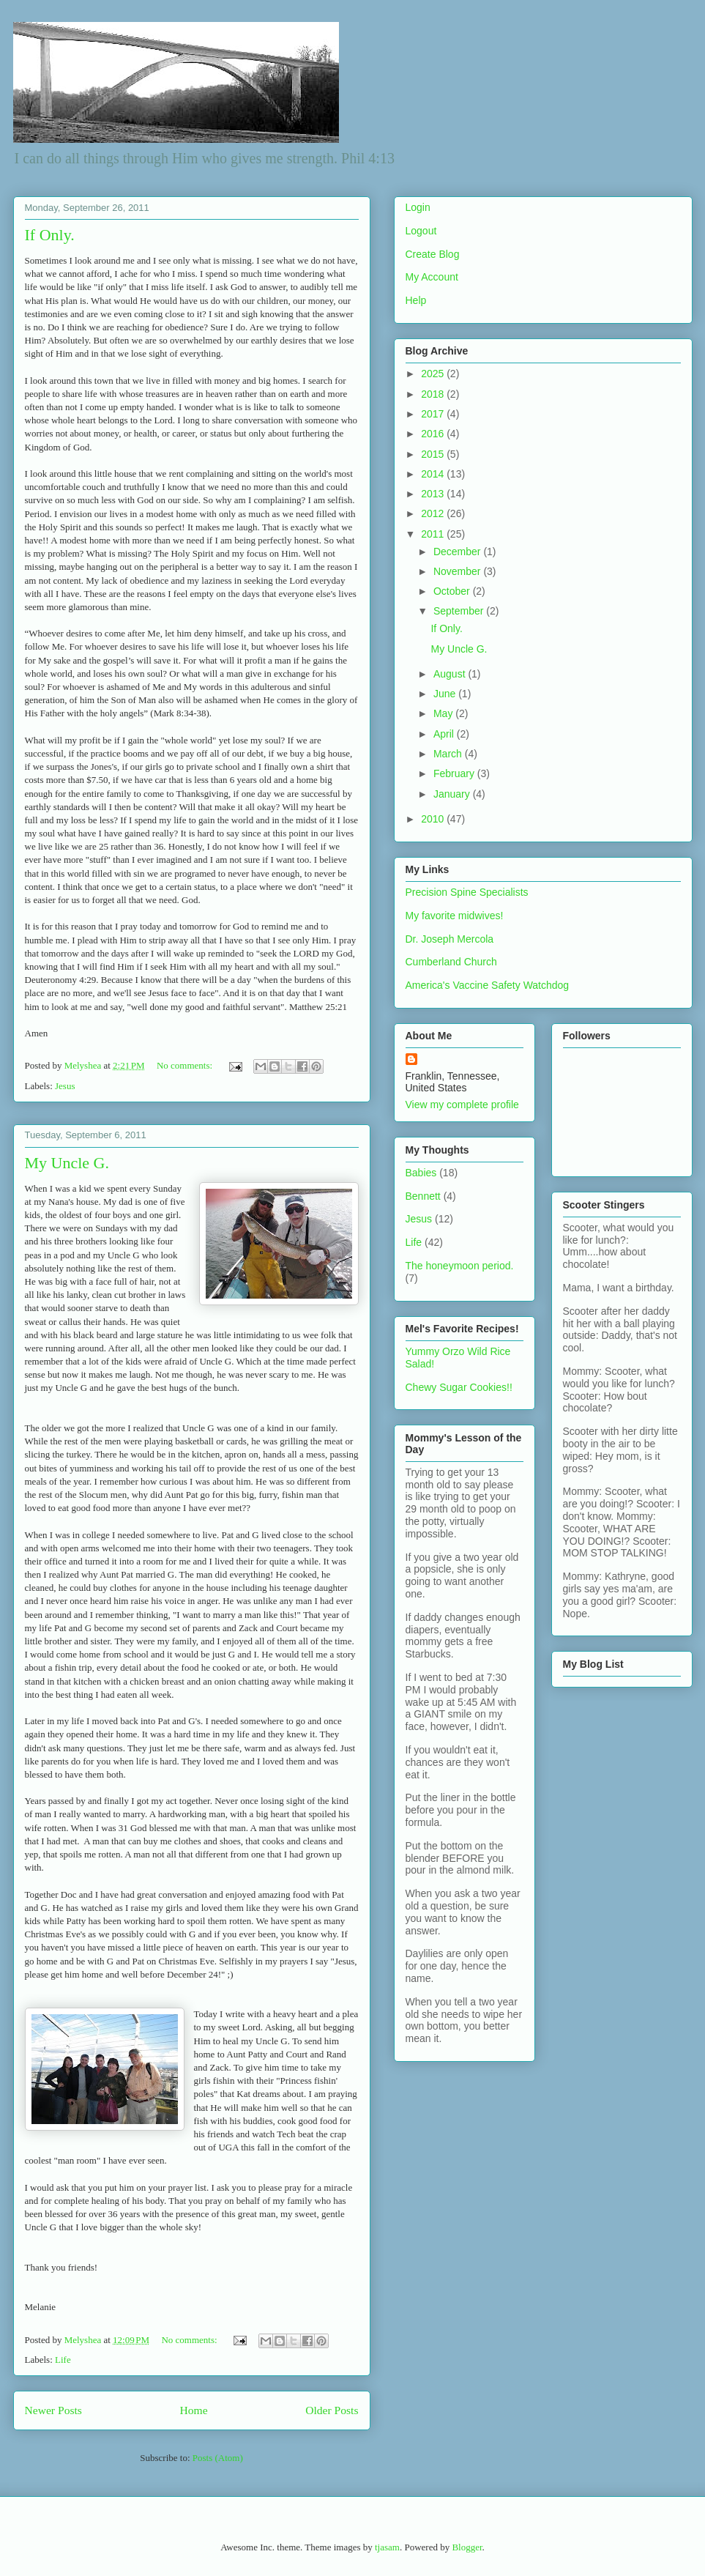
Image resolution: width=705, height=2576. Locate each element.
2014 (434, 474)
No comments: (186, 1065)
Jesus (65, 1085)
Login (418, 207)
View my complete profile (462, 1104)
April (445, 734)
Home (193, 2410)
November (458, 571)
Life (63, 2359)
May (444, 713)
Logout (421, 231)
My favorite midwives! (455, 915)
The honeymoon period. (460, 1266)
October (453, 591)
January (453, 794)
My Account (432, 277)
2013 (434, 494)
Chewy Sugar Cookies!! (459, 1387)
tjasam (387, 2547)
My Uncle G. (67, 1163)
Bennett (423, 1196)
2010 (434, 819)
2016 (434, 433)
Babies (421, 1172)
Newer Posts (53, 2410)
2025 (434, 373)
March (449, 754)
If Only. (50, 235)
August (450, 674)
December (458, 551)
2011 (434, 534)
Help (416, 300)
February (455, 773)
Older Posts (331, 2410)
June (445, 693)
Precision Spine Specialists (467, 892)
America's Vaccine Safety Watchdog (488, 985)
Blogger (467, 2547)
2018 (434, 394)
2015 (434, 454)
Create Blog (433, 254)
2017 (434, 414)
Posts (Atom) (218, 2457)
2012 (434, 513)
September (459, 611)
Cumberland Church (451, 962)
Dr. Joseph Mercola (450, 939)
